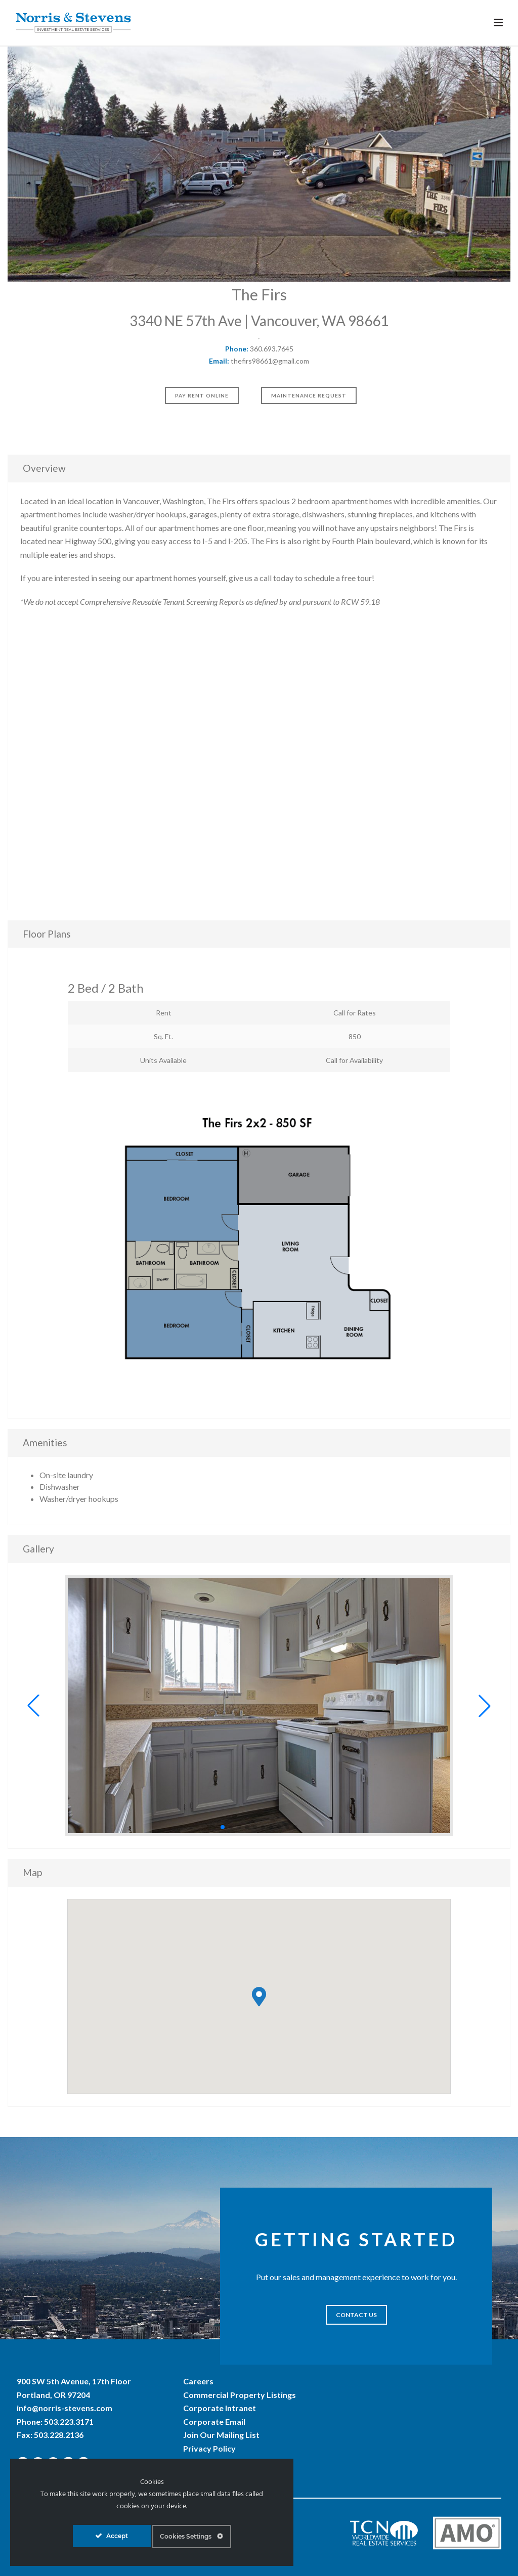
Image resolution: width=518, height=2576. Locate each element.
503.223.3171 (69, 2421)
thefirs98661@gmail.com (270, 361)
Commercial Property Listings (239, 2395)
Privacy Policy (209, 2448)
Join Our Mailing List (221, 2434)
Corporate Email (214, 2421)
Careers (198, 2381)
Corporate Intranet (219, 2408)
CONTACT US (356, 2315)
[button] (33, 1706)
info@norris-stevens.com (64, 2408)
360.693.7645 (271, 348)
